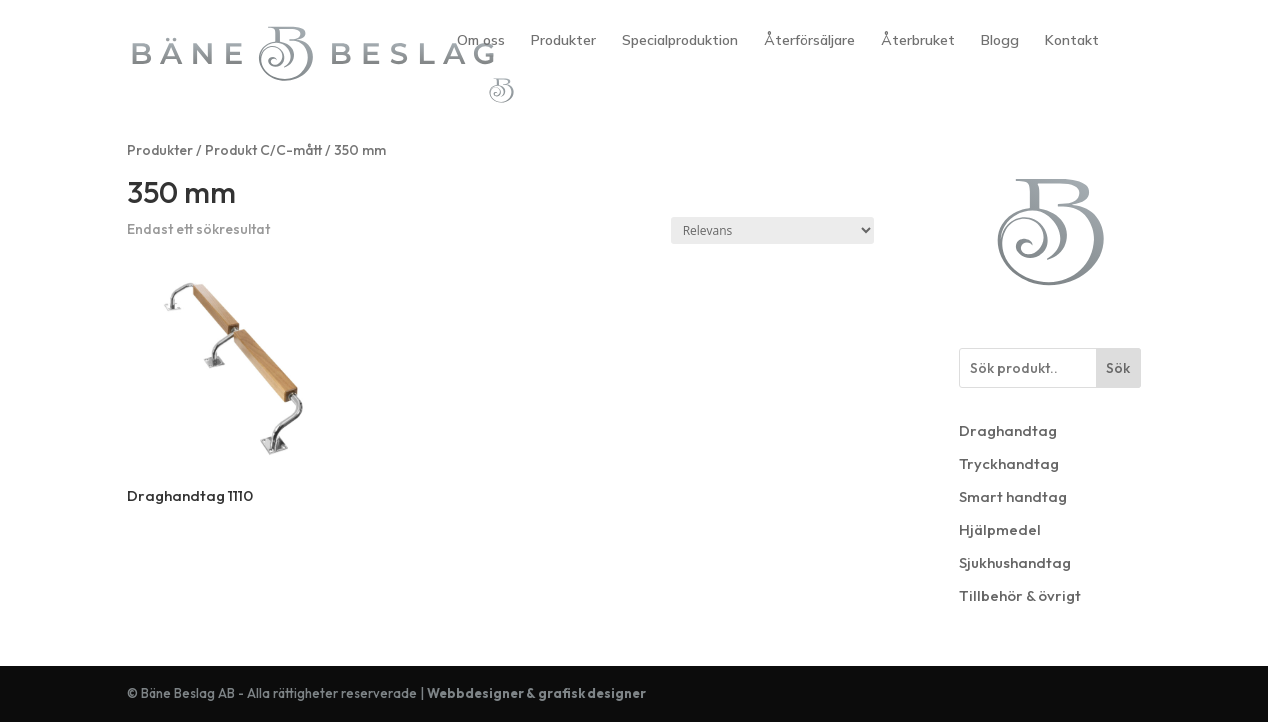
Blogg (1000, 41)
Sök (1118, 368)
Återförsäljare (809, 41)
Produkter (563, 41)
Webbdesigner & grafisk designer (536, 693)
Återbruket (918, 41)
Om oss (481, 41)
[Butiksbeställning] (772, 230)
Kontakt (1072, 41)
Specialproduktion (680, 41)
